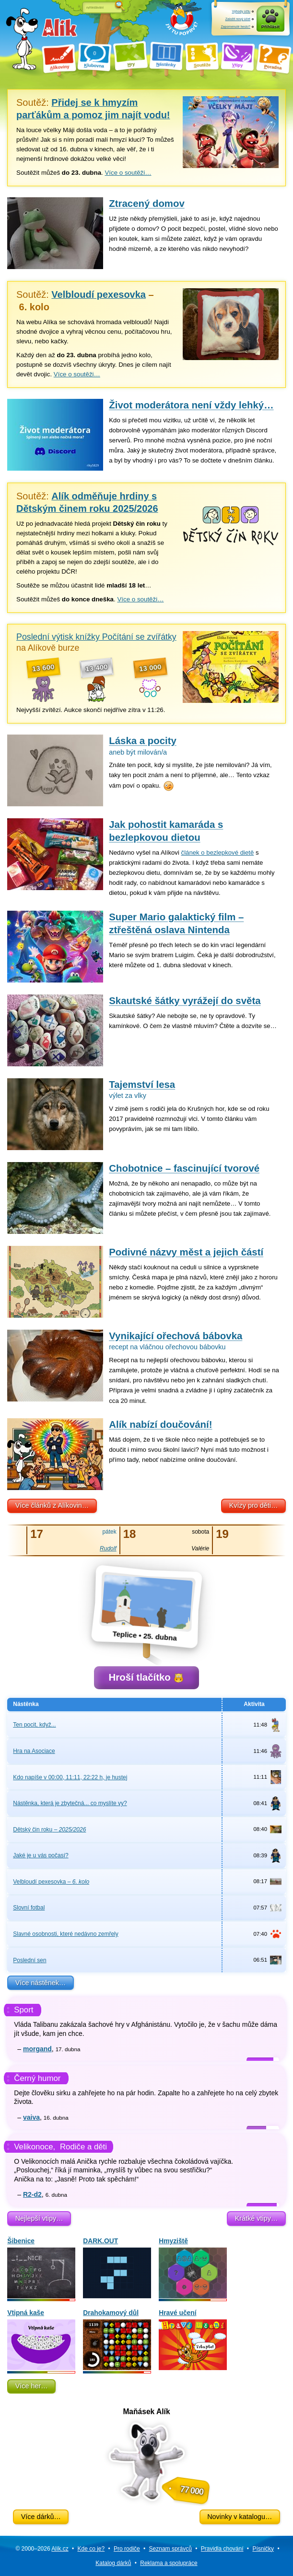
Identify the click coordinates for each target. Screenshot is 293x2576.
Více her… (31, 2386)
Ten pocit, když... (34, 1724)
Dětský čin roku (49, 1829)
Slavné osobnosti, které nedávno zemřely (65, 1934)
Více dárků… (41, 2516)
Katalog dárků (113, 2563)
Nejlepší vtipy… (39, 2218)
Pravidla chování (222, 2548)
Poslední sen (29, 1960)
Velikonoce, (34, 2146)
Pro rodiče (127, 2548)
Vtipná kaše (41, 2339)
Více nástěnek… (40, 1983)
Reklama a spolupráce (168, 2563)
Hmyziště (193, 2267)
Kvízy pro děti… (253, 1505)
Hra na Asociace (34, 1751)
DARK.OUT (117, 2267)
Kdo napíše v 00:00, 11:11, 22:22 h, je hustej (70, 1777)
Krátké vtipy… (256, 2218)
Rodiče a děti (83, 2146)
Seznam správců (170, 2548)
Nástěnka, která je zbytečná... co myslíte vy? (70, 1803)
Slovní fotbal (29, 1907)
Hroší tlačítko (146, 1677)
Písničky (263, 2548)
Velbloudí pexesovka (51, 1881)
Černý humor (37, 2078)
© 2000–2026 (41, 2548)
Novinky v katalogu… (239, 2516)
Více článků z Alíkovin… (52, 1505)
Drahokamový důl (117, 2339)
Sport (23, 2009)
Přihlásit (270, 26)
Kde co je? (91, 2548)
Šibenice (41, 2267)
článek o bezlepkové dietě (217, 852)
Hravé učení (193, 2339)
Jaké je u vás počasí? (40, 1855)
